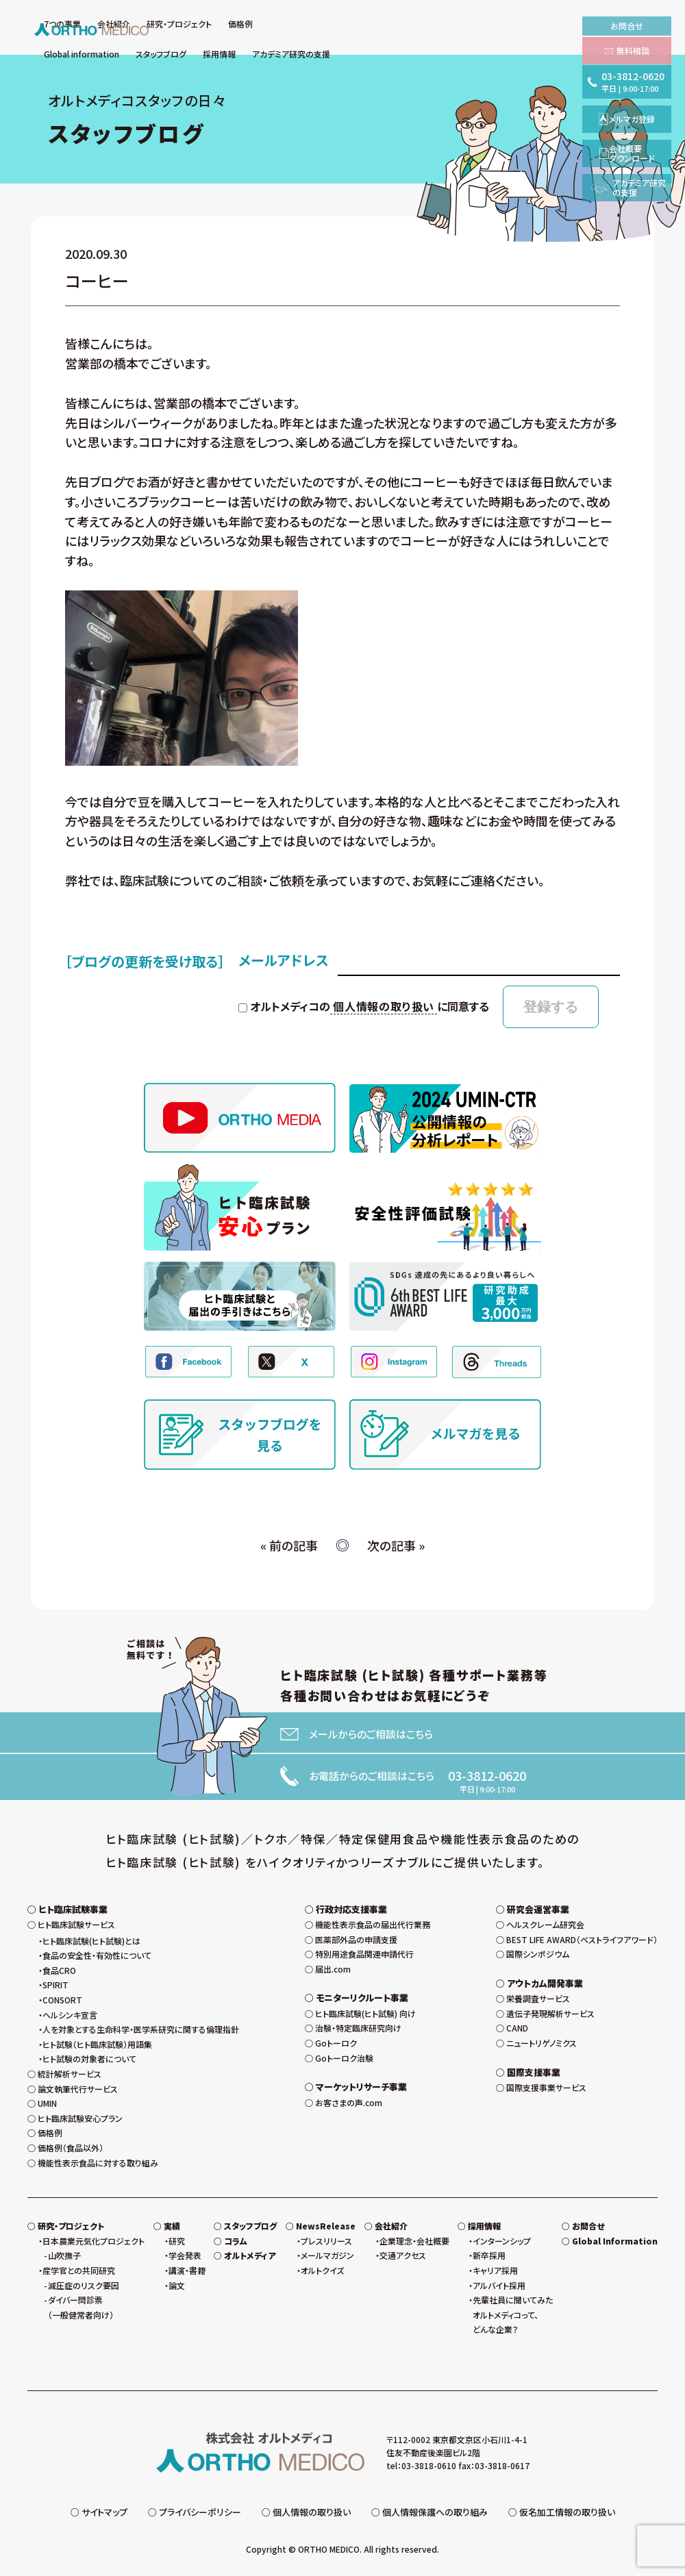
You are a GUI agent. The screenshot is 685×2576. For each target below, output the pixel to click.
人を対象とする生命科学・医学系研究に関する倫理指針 (140, 2029)
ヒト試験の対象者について (89, 2058)
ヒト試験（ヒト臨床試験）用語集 (97, 2044)
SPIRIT (55, 1984)
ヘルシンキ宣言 (69, 2015)
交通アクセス (402, 2255)
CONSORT (62, 1999)
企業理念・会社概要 (414, 2241)
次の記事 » (396, 1545)
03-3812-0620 (487, 1775)
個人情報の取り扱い (383, 1006)
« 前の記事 (289, 1545)
